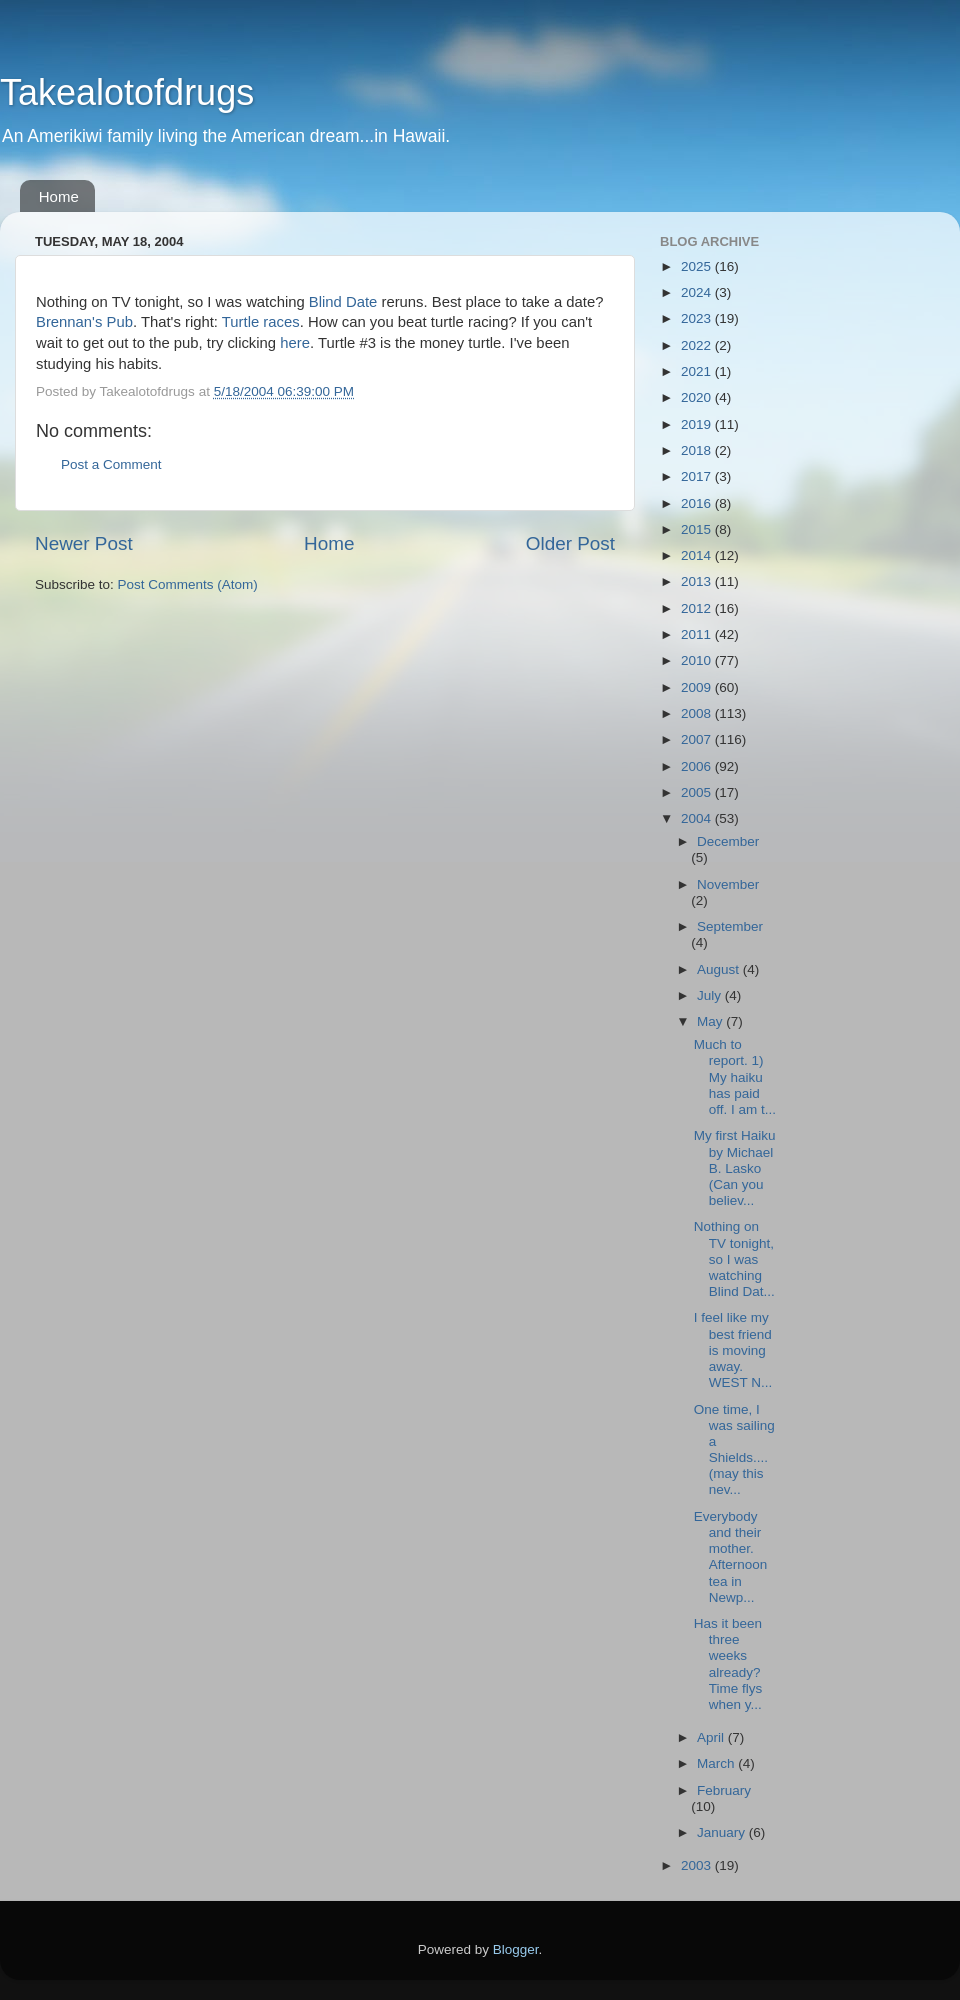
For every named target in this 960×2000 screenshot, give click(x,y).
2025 (698, 266)
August (720, 969)
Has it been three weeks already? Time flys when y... (728, 1664)
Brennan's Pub (84, 322)
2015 (698, 529)
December (728, 841)
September (730, 926)
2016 (698, 503)
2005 (698, 792)
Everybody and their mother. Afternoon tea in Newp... (731, 1557)
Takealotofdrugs (127, 92)
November (728, 884)
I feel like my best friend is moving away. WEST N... (733, 1350)
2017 (698, 476)
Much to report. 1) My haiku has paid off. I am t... (735, 1077)
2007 (698, 739)
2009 (698, 687)
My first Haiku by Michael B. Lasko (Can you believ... (735, 1168)
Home (59, 196)
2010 (698, 660)
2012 (698, 608)
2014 (698, 555)
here (295, 343)
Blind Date (343, 302)
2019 (698, 424)
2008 (698, 713)
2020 (698, 397)
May (711, 1021)
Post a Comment (111, 464)
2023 (698, 318)
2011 (698, 634)
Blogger (516, 1949)
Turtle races (261, 322)
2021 (698, 371)
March (717, 1763)
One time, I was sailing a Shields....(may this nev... (734, 1450)
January (723, 1832)
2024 (698, 292)
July (711, 995)
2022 (698, 345)
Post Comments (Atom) (188, 584)
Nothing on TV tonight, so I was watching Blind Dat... (734, 1259)
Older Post (570, 543)
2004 (698, 818)
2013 (698, 581)
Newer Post (84, 543)
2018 (698, 450)
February (724, 1790)
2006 (698, 766)
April (712, 1737)
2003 (698, 1865)
